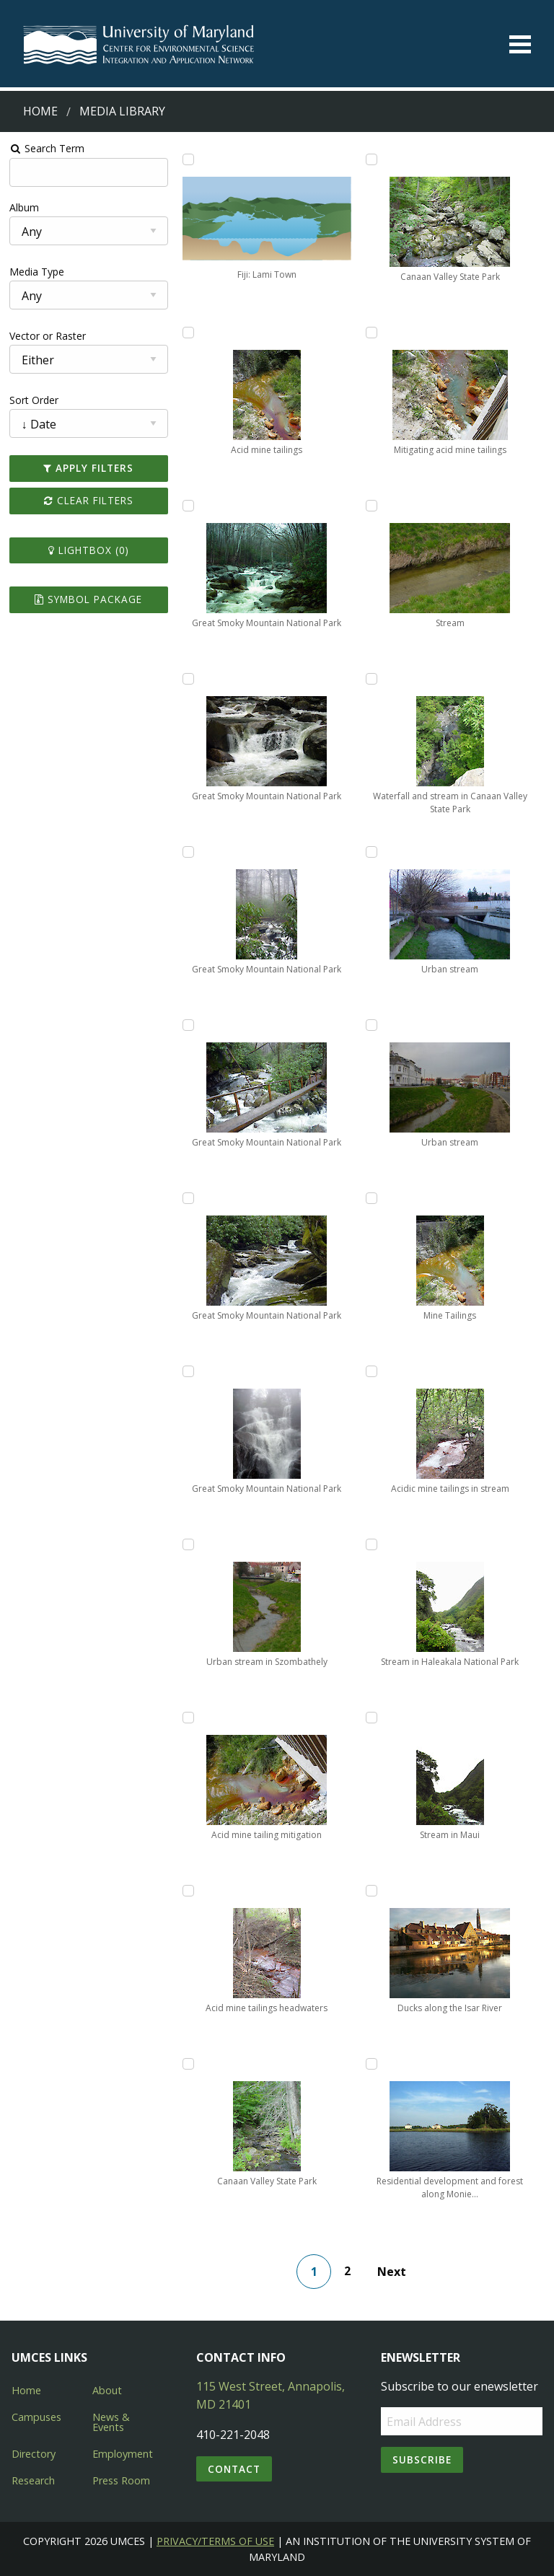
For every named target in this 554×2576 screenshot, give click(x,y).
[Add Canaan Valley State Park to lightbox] (188, 2064)
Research (33, 2480)
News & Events (111, 2422)
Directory (34, 2454)
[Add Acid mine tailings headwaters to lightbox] (188, 1890)
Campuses (36, 2417)
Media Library (122, 111)
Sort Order (33, 400)
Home (40, 111)
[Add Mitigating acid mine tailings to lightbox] (371, 332)
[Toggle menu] (520, 44)
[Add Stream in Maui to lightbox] (371, 1717)
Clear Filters (88, 500)
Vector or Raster (47, 336)
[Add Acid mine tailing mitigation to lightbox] (188, 1717)
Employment (122, 2454)
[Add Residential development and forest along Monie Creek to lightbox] (371, 2064)
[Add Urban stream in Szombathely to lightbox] (188, 1544)
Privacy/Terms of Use (215, 2541)
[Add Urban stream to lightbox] (371, 852)
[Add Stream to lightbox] (371, 505)
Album (24, 207)
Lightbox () (88, 550)
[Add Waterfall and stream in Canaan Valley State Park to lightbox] (371, 679)
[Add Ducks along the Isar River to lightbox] (371, 1890)
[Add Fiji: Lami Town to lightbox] (188, 159)
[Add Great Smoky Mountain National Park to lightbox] (188, 505)
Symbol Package (88, 599)
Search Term (47, 148)
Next (391, 2272)
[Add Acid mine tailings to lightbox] (188, 332)
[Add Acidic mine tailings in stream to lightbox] (371, 1371)
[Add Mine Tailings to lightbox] (371, 1198)
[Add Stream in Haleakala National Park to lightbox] (371, 1544)
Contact (234, 2469)
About (107, 2390)
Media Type (36, 271)
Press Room (121, 2480)
